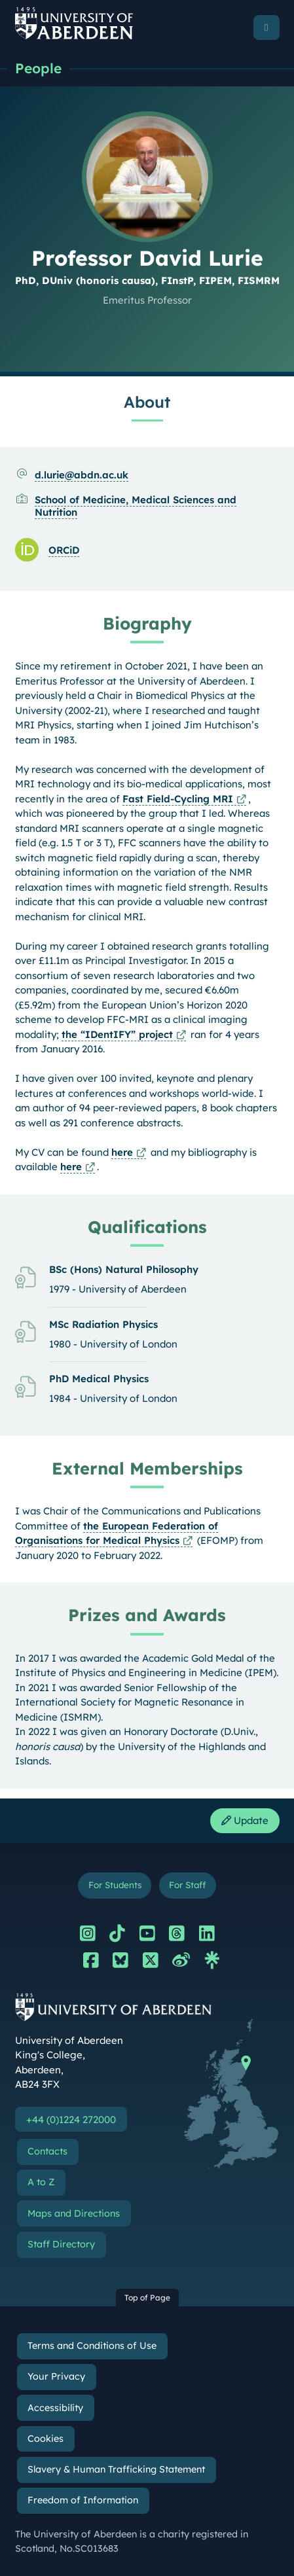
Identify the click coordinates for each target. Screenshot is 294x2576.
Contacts (47, 2151)
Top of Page (147, 2297)
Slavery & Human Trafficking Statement (116, 2469)
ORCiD (63, 550)
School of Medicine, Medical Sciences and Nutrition (135, 505)
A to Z (41, 2182)
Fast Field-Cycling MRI (177, 799)
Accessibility (55, 2408)
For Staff (187, 1884)
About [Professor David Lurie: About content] (147, 402)
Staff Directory (61, 2244)
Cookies (46, 2438)
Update (244, 1820)
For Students (114, 1884)
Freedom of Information (83, 2500)
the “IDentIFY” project (117, 1034)
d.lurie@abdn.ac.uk (81, 475)
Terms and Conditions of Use (92, 2346)
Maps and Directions (74, 2213)
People (38, 68)
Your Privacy (56, 2376)
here (122, 1152)
